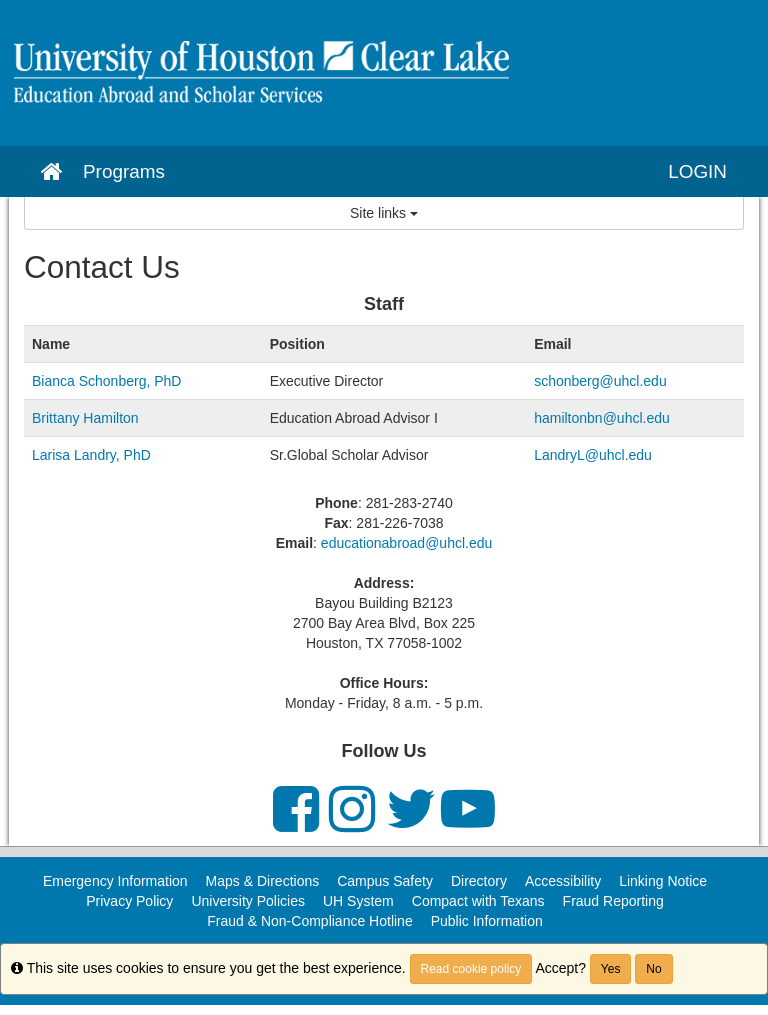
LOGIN (697, 171)
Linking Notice (663, 881)
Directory (479, 881)
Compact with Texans (478, 901)
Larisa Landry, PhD (91, 455)
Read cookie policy (471, 969)
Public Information (487, 921)
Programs (124, 171)
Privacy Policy (129, 901)
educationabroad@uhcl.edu (406, 543)
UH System (358, 901)
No (653, 969)
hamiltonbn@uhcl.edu (602, 418)
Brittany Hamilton (85, 418)
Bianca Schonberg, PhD (106, 381)
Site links (384, 213)
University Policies (248, 901)
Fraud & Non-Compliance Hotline (309, 921)
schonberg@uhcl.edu (600, 381)
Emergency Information (115, 881)
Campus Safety (385, 881)
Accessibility (563, 881)
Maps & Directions (263, 881)
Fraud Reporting (613, 901)
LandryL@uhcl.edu (595, 455)
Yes (611, 969)
